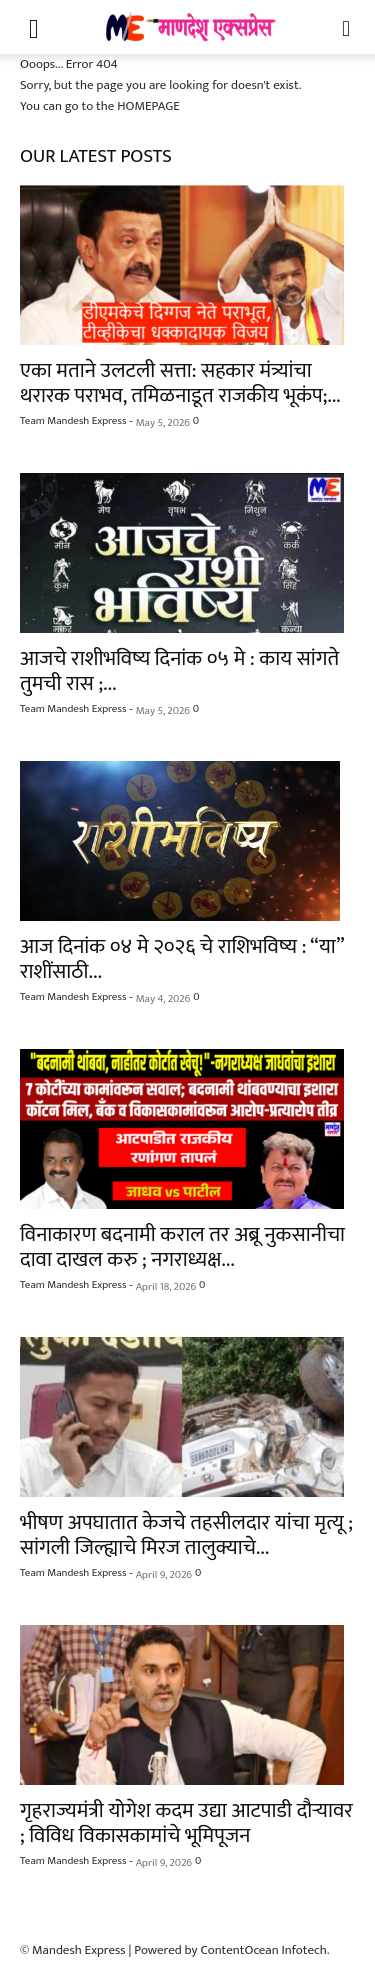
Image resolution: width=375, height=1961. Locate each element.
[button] (34, 27)
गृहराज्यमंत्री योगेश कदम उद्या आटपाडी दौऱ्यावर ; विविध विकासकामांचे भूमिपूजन (186, 1823)
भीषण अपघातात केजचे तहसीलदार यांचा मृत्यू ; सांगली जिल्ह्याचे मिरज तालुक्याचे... (186, 1535)
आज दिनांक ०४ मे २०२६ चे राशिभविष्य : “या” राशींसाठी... (182, 959)
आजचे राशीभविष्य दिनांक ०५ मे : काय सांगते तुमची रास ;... (179, 671)
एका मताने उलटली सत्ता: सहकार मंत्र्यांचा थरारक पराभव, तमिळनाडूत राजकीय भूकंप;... (180, 383)
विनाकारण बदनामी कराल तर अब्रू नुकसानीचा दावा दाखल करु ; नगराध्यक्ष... (182, 1247)
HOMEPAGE (148, 106)
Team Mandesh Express (73, 421)
